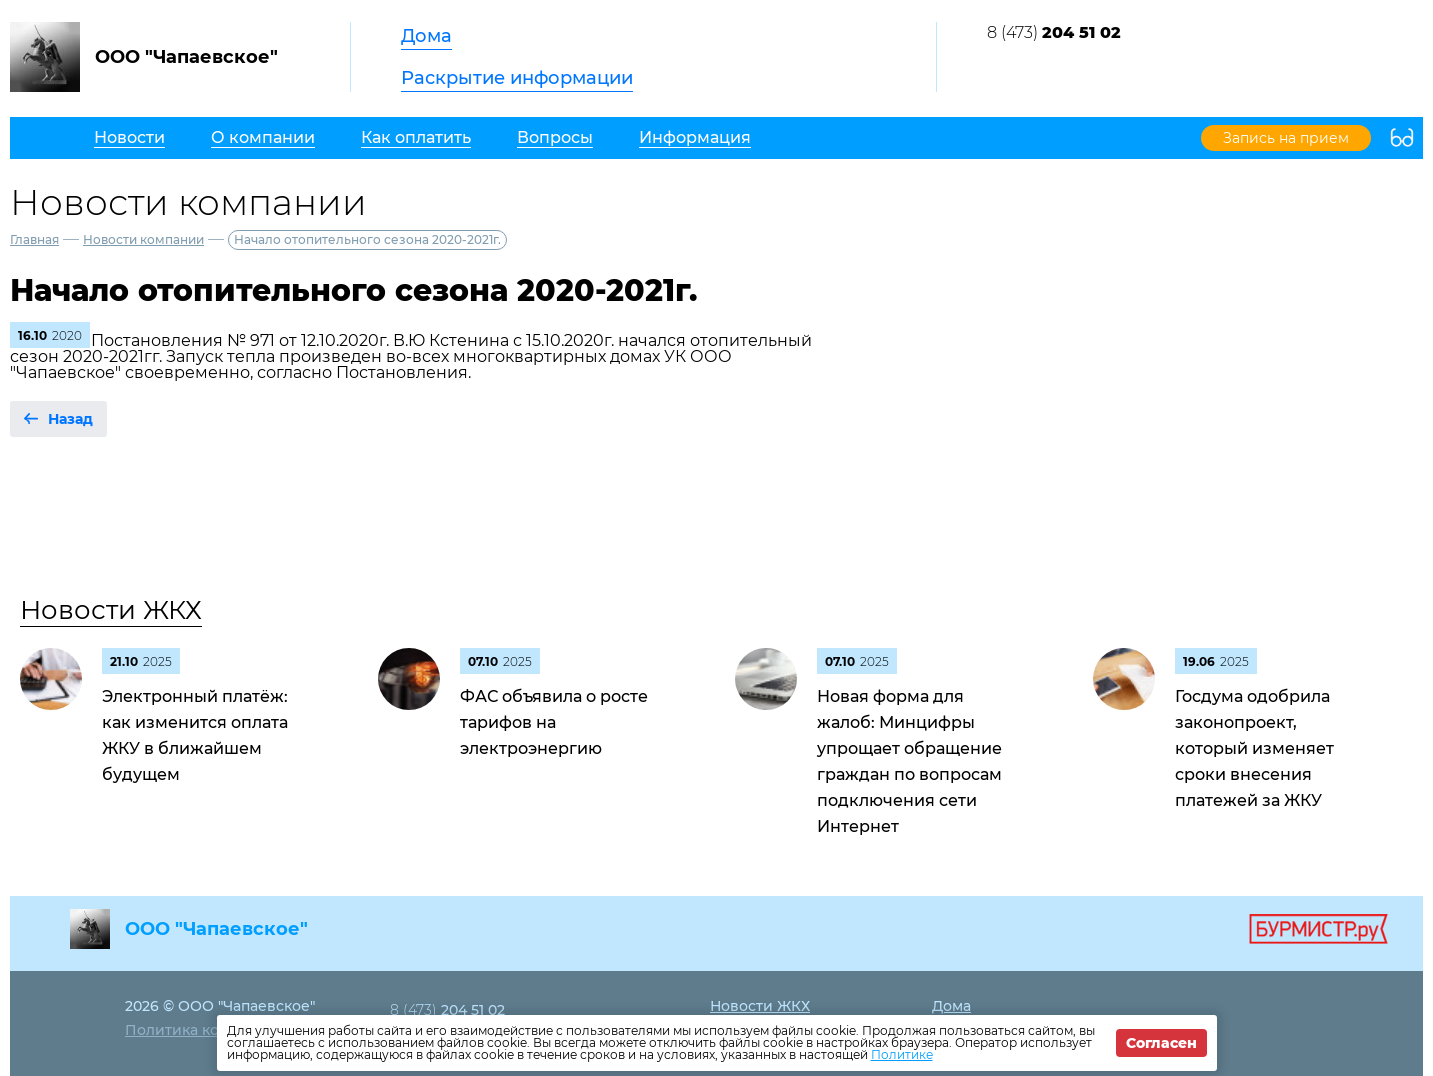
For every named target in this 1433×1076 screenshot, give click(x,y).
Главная (34, 239)
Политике (902, 1054)
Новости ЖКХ (111, 610)
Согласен (1161, 1043)
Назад (70, 419)
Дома (426, 36)
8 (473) (1054, 32)
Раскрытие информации (517, 78)
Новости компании (143, 239)
